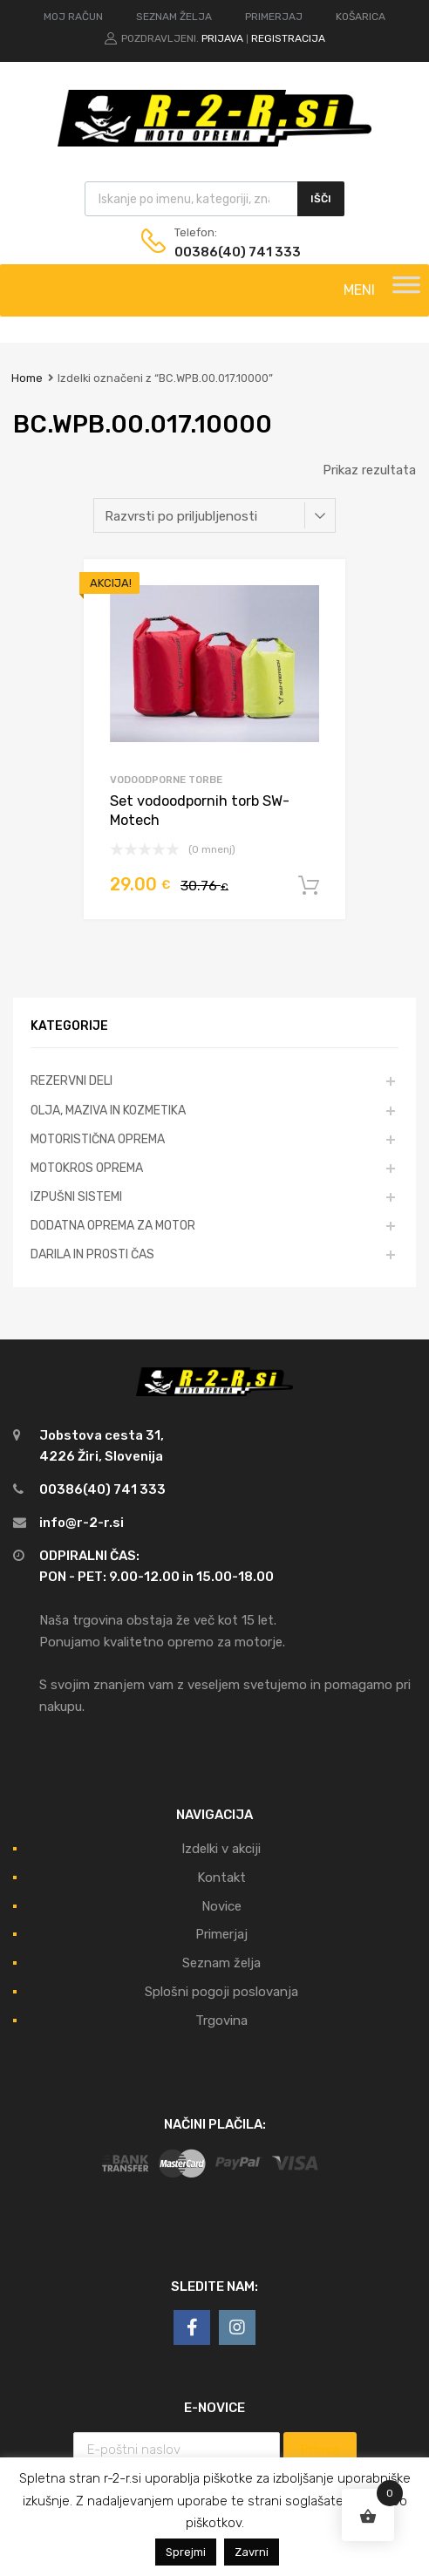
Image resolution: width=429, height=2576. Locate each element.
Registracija (288, 38)
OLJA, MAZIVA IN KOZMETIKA (108, 1110)
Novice (221, 1906)
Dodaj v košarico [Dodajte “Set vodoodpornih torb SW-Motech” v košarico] (308, 886)
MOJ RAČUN (73, 16)
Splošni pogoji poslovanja (221, 1992)
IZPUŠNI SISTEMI (76, 1196)
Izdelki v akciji (221, 1849)
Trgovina (221, 2020)
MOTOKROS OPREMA (87, 1168)
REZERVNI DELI (71, 1080)
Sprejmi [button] (186, 2552)
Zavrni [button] (252, 2552)
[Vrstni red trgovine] (214, 515)
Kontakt (221, 1877)
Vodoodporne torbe (166, 779)
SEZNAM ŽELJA (174, 16)
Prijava (222, 38)
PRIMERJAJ (274, 16)
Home (27, 378)
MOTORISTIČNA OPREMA (98, 1139)
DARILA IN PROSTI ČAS (92, 1254)
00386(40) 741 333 (217, 252)
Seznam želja (221, 1963)
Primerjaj (221, 1934)
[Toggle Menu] (406, 290)
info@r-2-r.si (81, 1522)
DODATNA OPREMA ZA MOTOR (113, 1225)
